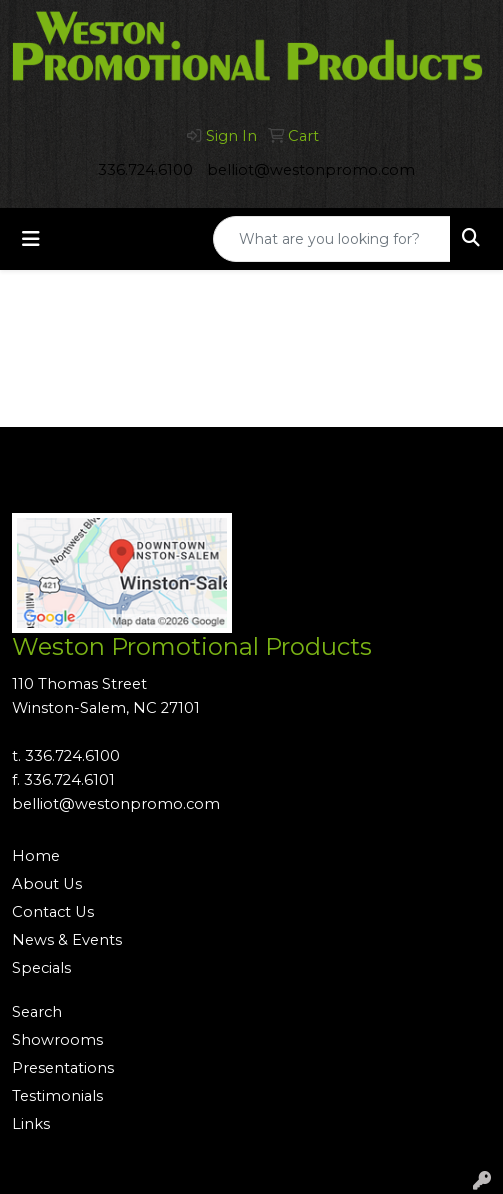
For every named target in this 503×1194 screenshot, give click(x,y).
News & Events (67, 940)
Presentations (63, 1068)
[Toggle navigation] (31, 239)
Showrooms (57, 1040)
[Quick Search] (332, 239)
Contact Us (53, 912)
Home (36, 856)
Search (37, 1012)
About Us (47, 884)
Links (31, 1124)
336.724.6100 (145, 170)
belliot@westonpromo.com (311, 170)
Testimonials (57, 1096)
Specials (41, 968)
